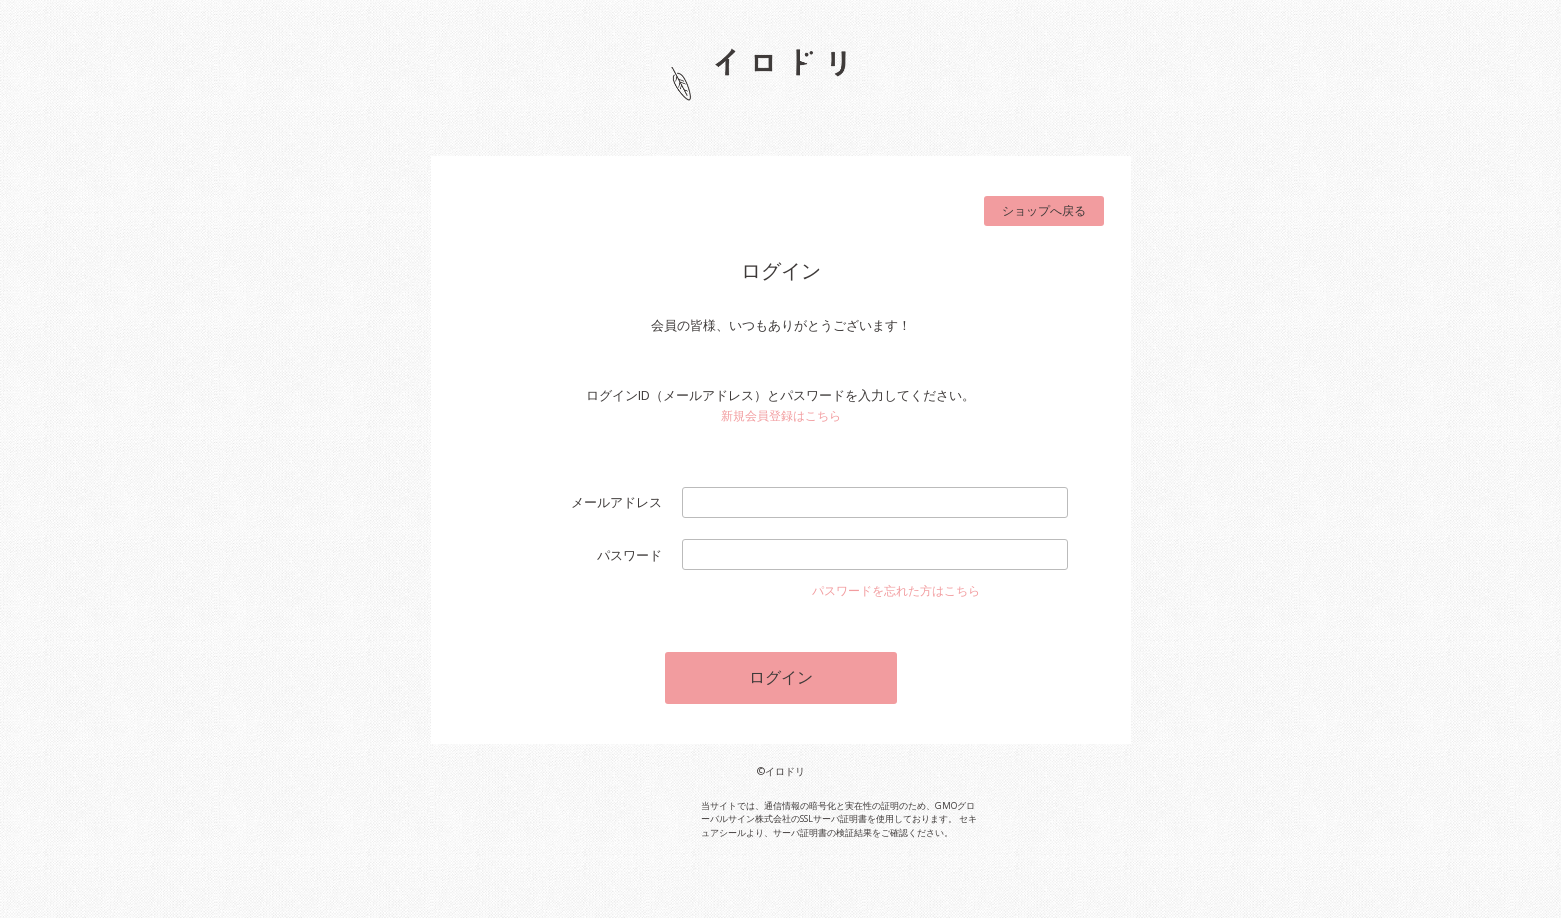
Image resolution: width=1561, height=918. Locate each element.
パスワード (629, 555)
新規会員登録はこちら (781, 415)
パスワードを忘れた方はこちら (896, 590)
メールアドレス (616, 502)
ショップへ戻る (1044, 210)
